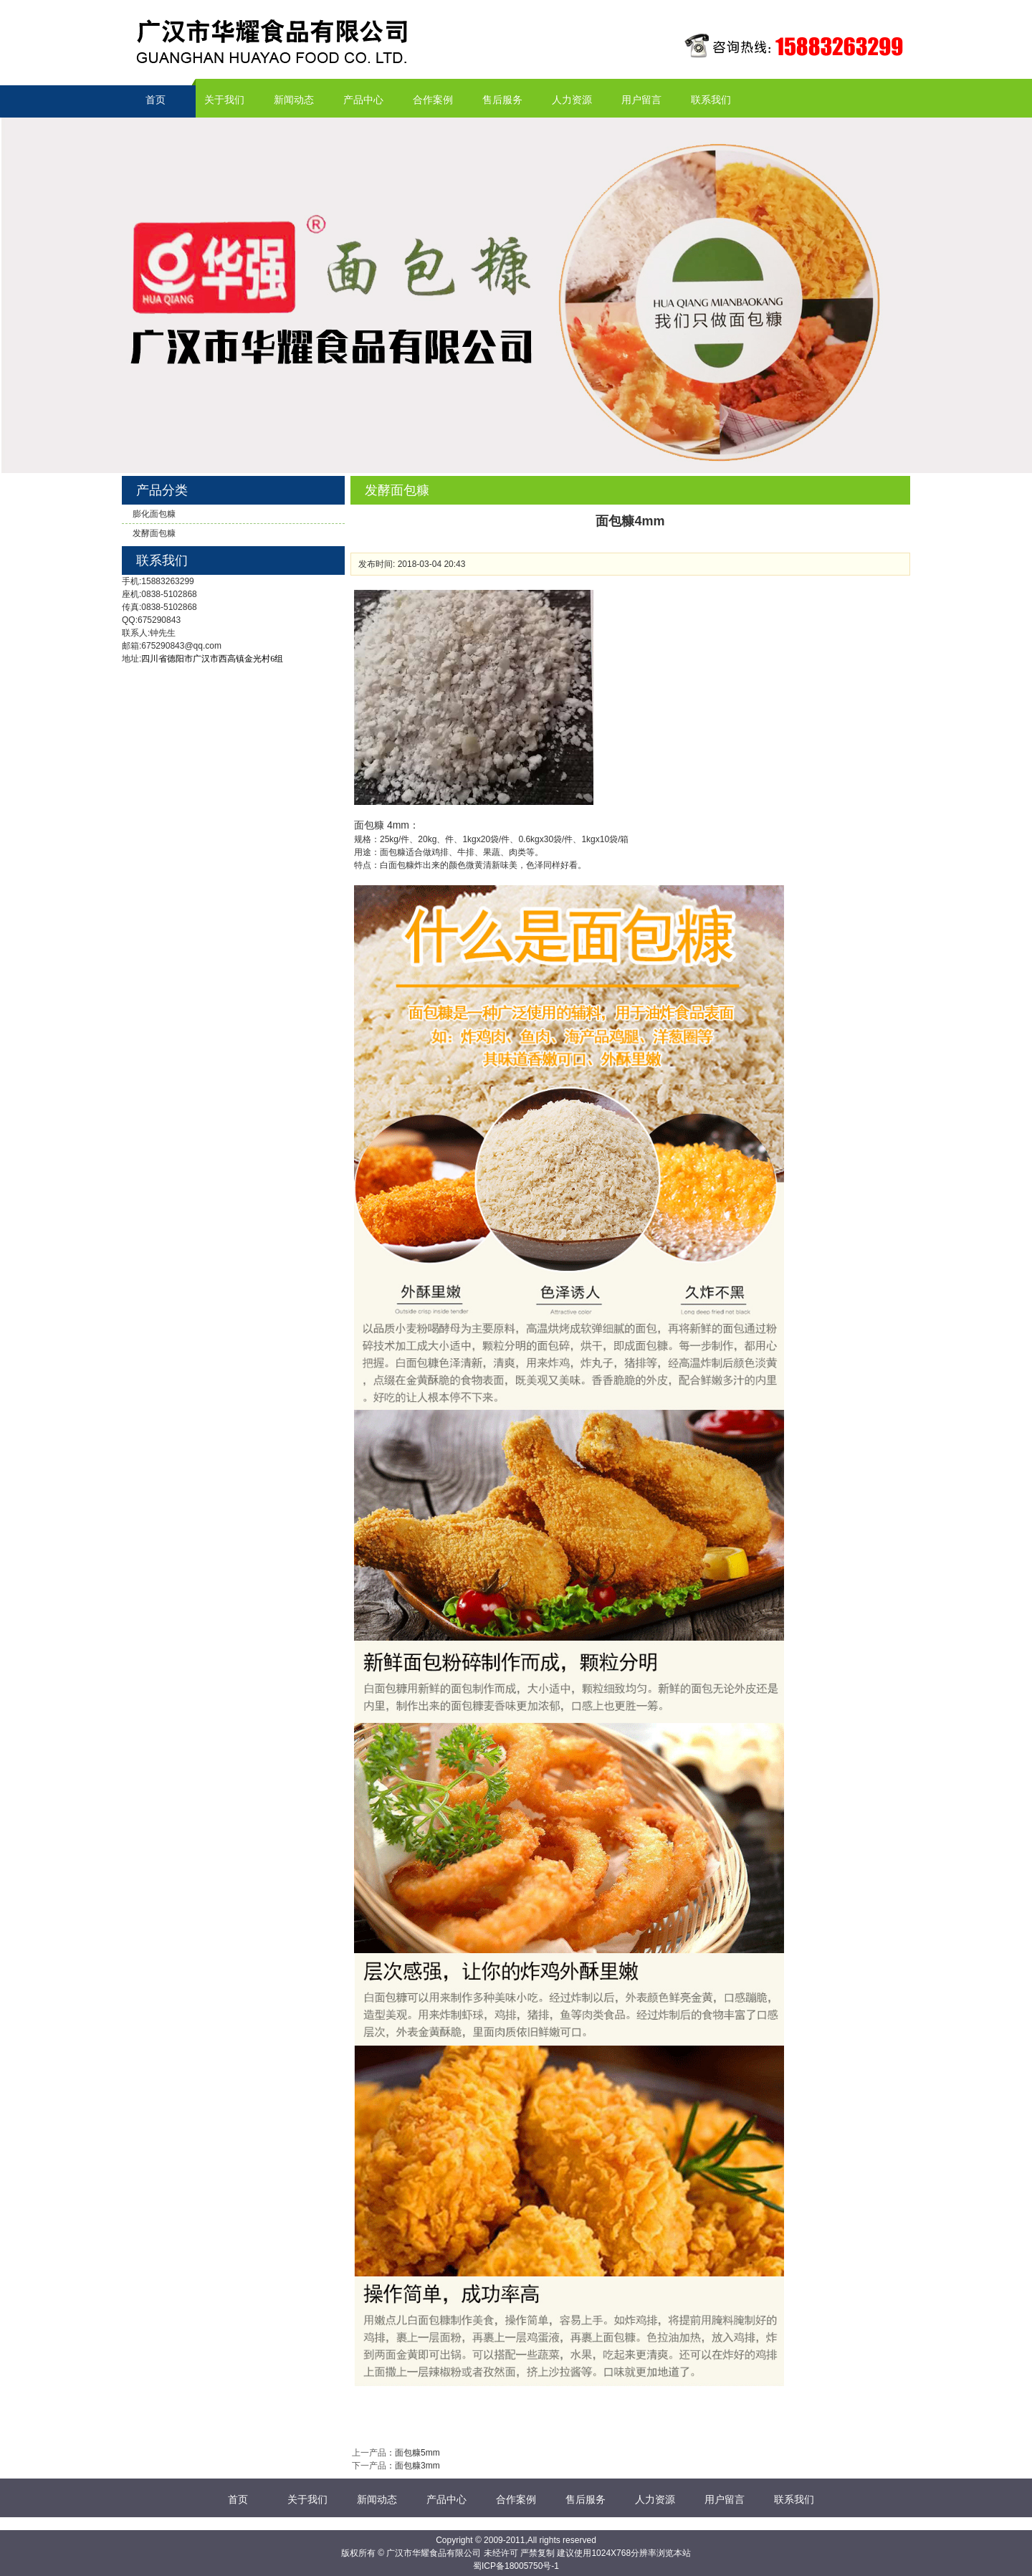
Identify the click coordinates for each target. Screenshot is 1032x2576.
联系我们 (711, 99)
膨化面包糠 (154, 514)
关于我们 (224, 99)
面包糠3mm (417, 2466)
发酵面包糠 (154, 533)
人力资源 (572, 99)
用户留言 (641, 99)
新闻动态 (294, 99)
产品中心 (363, 99)
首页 (155, 99)
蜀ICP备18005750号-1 (516, 2566)
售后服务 (502, 99)
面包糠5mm (417, 2453)
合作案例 (433, 99)
